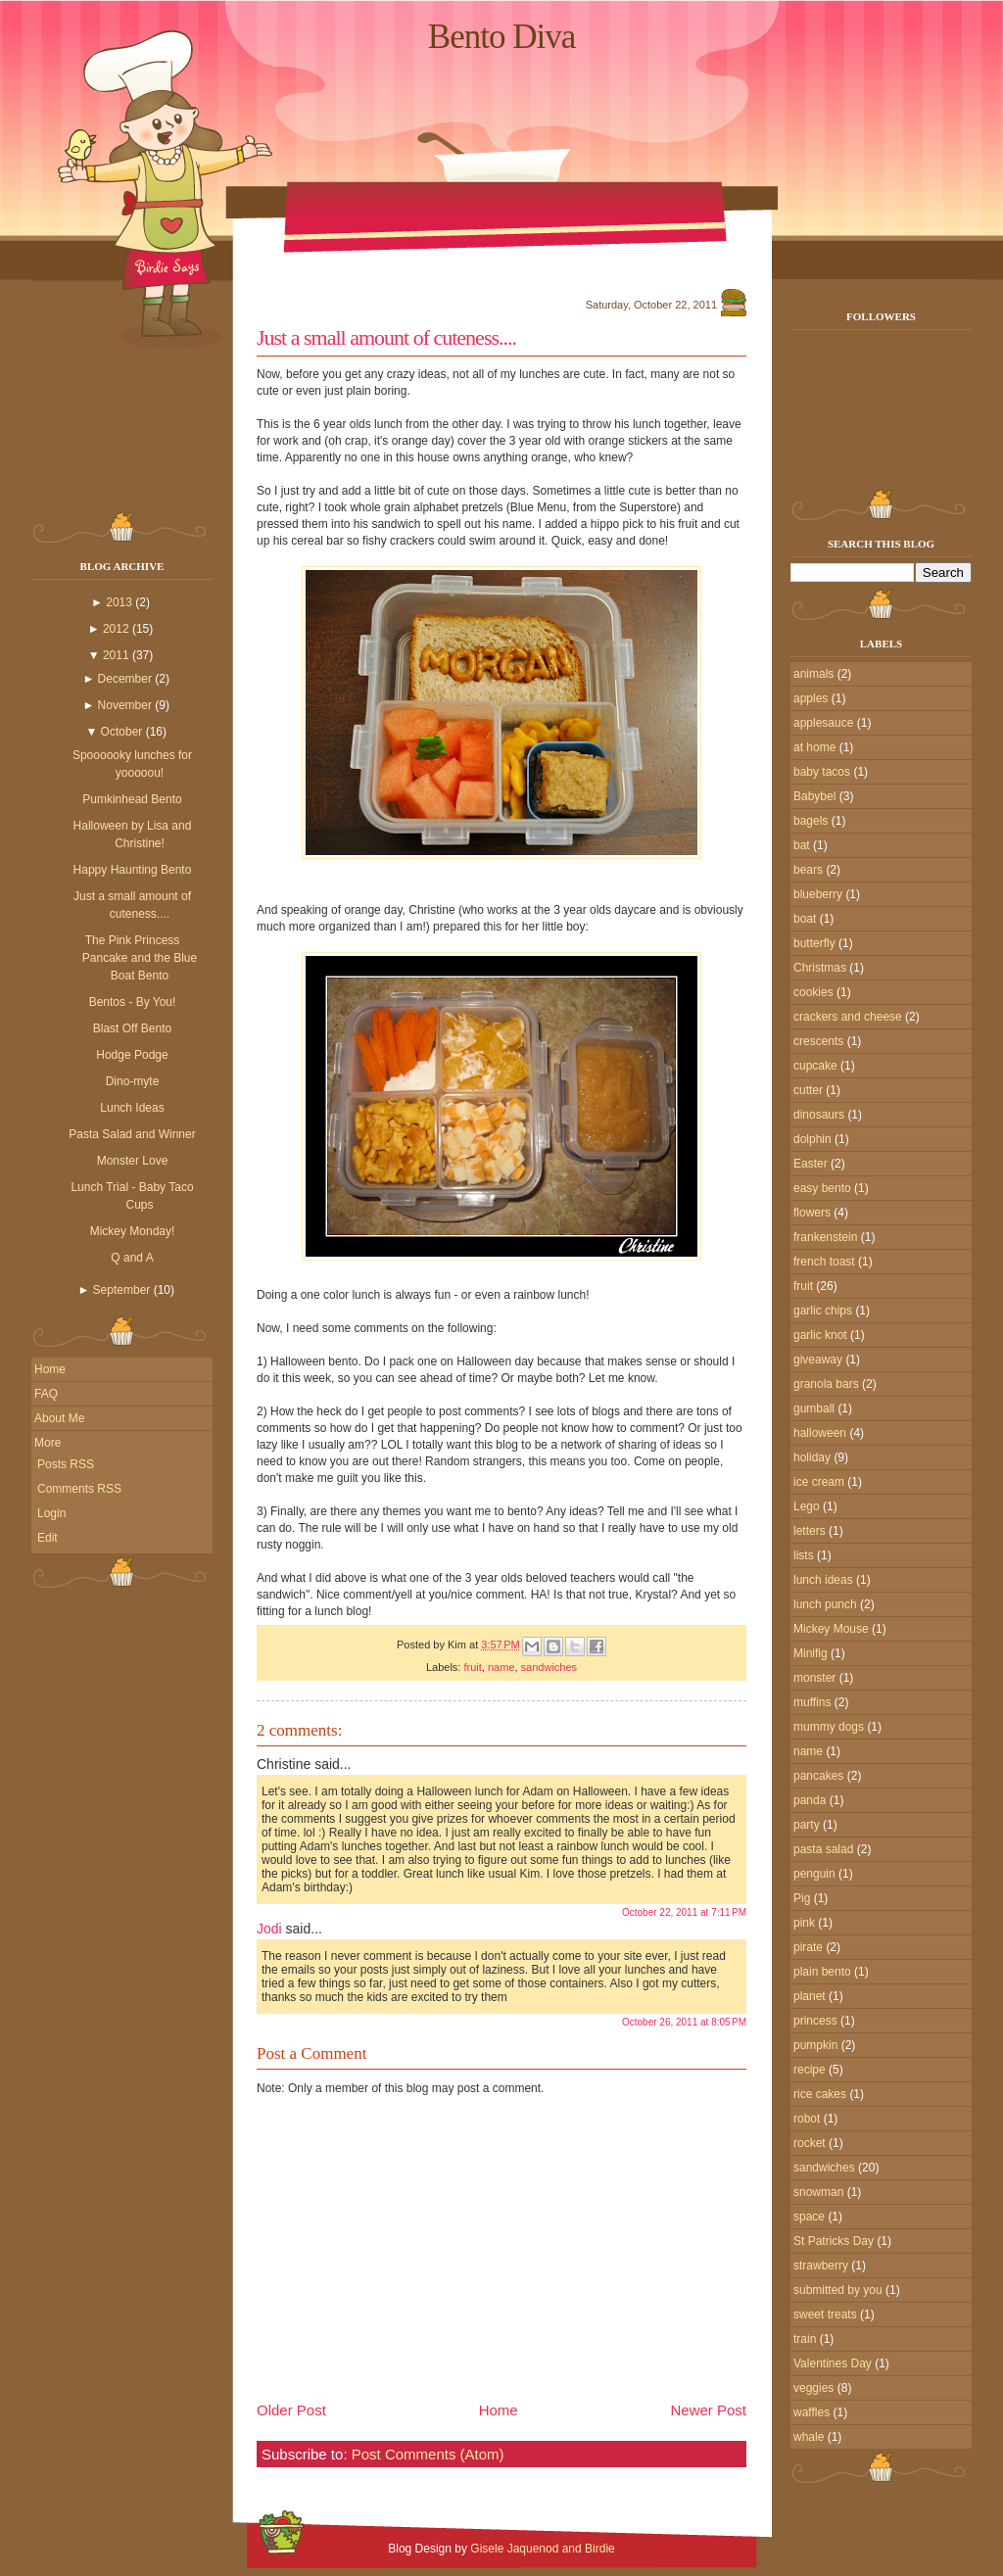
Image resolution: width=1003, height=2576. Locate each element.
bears (808, 870)
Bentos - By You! (132, 1002)
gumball (814, 1408)
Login (51, 1513)
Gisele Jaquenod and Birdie (542, 2548)
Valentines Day (832, 2363)
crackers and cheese (847, 1017)
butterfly (814, 943)
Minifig (810, 1653)
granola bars (826, 1384)
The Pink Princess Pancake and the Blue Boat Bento (139, 957)
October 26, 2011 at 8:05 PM (684, 2022)
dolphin (812, 1139)
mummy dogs (828, 1727)
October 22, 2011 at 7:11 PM (684, 1912)
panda (809, 1800)
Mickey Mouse (831, 1629)
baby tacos (821, 772)
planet (809, 1996)
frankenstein (825, 1237)
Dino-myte (133, 1081)
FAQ (46, 1394)
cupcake (815, 1066)
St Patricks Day (833, 2241)
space (809, 2216)
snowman (818, 2192)
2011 (116, 655)
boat (804, 919)
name (501, 1667)
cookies (813, 992)
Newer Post (708, 2410)
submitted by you (838, 2290)
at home (814, 747)
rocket (809, 2143)
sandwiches (549, 1667)
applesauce (823, 723)
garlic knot (820, 1335)
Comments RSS (79, 1489)
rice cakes (819, 2094)
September (122, 1290)
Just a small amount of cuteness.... (386, 337)
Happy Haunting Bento (132, 870)
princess (815, 2020)
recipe (809, 2069)
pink (804, 1923)
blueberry (817, 894)
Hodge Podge (131, 1055)
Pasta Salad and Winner (132, 1134)
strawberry (820, 2265)
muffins (812, 1702)
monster (814, 1678)
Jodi (269, 1928)
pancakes (818, 1776)
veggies (813, 2388)
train (804, 2339)
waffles (811, 2412)
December (125, 679)
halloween (819, 1433)
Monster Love (132, 1161)
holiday (812, 1457)
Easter (810, 1163)
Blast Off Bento (132, 1028)
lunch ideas (823, 1580)
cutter (808, 1090)
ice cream (818, 1482)
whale (808, 2437)
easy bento (822, 1188)
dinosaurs (818, 1114)
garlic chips (822, 1310)
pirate (808, 1947)
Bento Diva (501, 37)
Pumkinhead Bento (131, 799)
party (806, 1825)
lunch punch (825, 1604)
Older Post (291, 2410)
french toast (824, 1261)
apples (810, 698)
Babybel (814, 796)
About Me (59, 1418)
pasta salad (823, 1849)
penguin (814, 1874)
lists (803, 1555)
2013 (119, 602)
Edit (47, 1538)
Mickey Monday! (132, 1231)
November (125, 705)
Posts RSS (65, 1464)
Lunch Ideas (132, 1108)
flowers (812, 1212)
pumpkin (815, 2045)
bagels (810, 821)
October (122, 732)
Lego (806, 1506)
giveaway (817, 1359)
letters (809, 1531)
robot (806, 2118)
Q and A (132, 1257)
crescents (818, 1041)
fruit (472, 1667)
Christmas (819, 968)
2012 (116, 629)
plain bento (822, 1972)
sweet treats (825, 2314)
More (47, 1443)
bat (801, 845)
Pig (801, 1898)
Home (50, 1369)
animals (813, 674)
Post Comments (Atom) (428, 2454)
